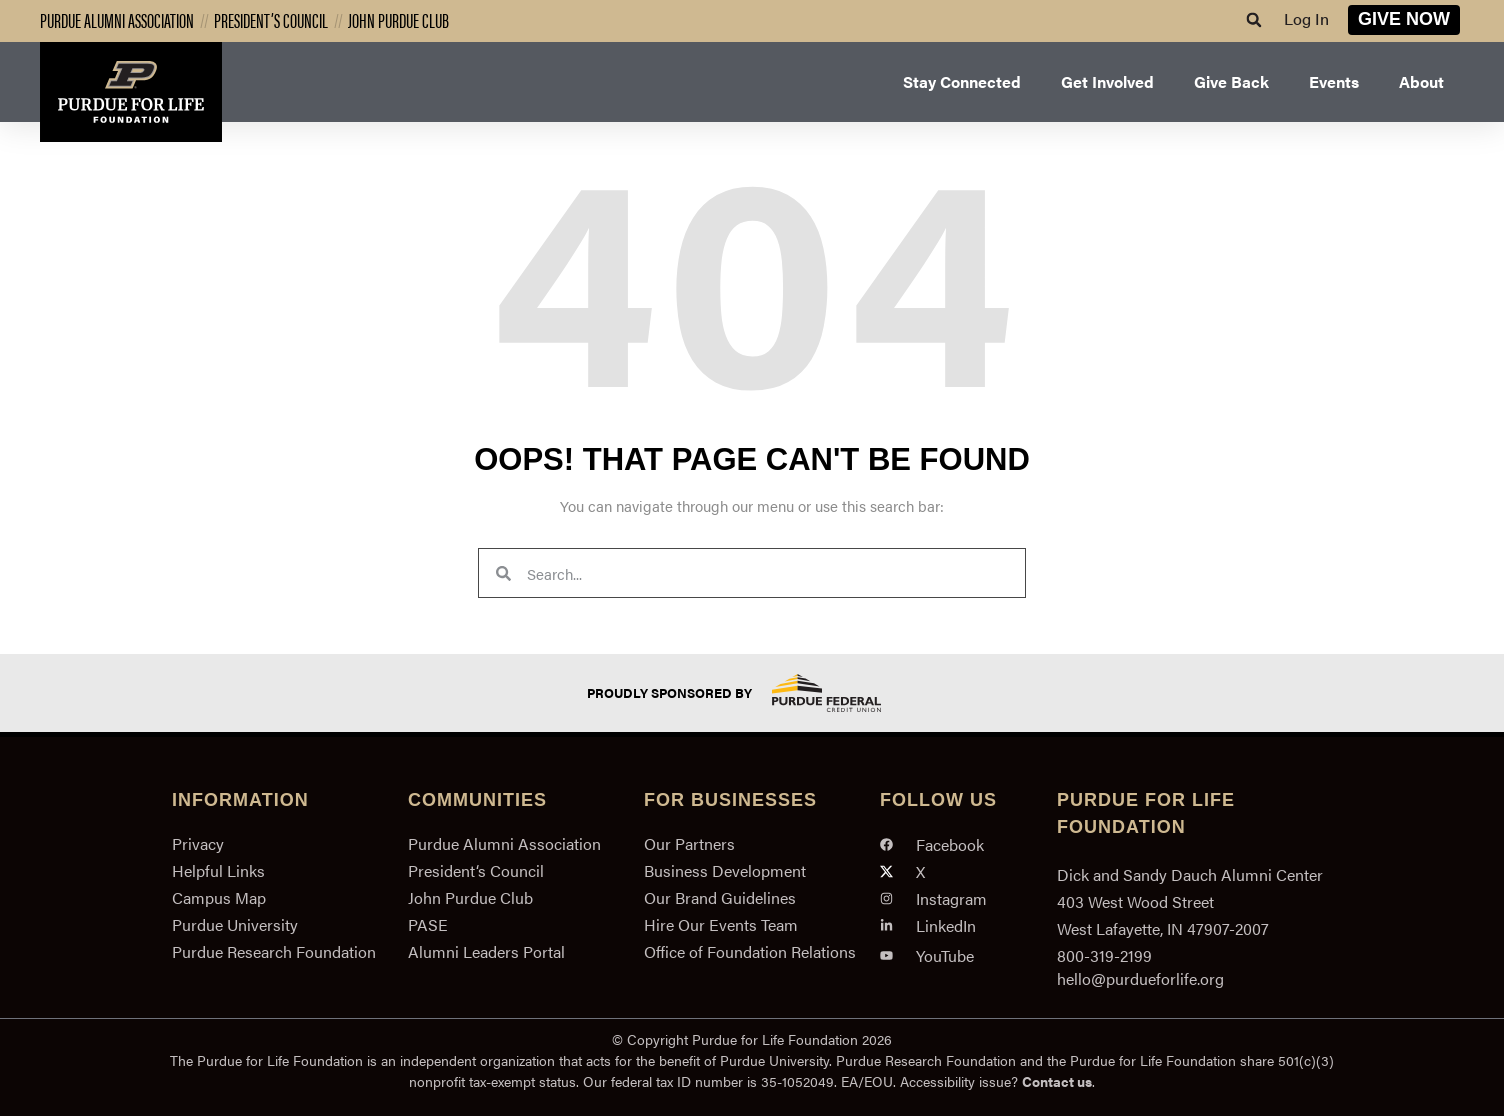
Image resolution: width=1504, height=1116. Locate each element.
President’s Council (271, 19)
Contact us (1057, 1081)
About (1421, 81)
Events (1334, 81)
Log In (1306, 18)
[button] (1254, 20)
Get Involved (1107, 81)
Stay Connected (962, 81)
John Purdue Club (398, 19)
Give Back (1231, 81)
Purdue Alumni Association (117, 19)
